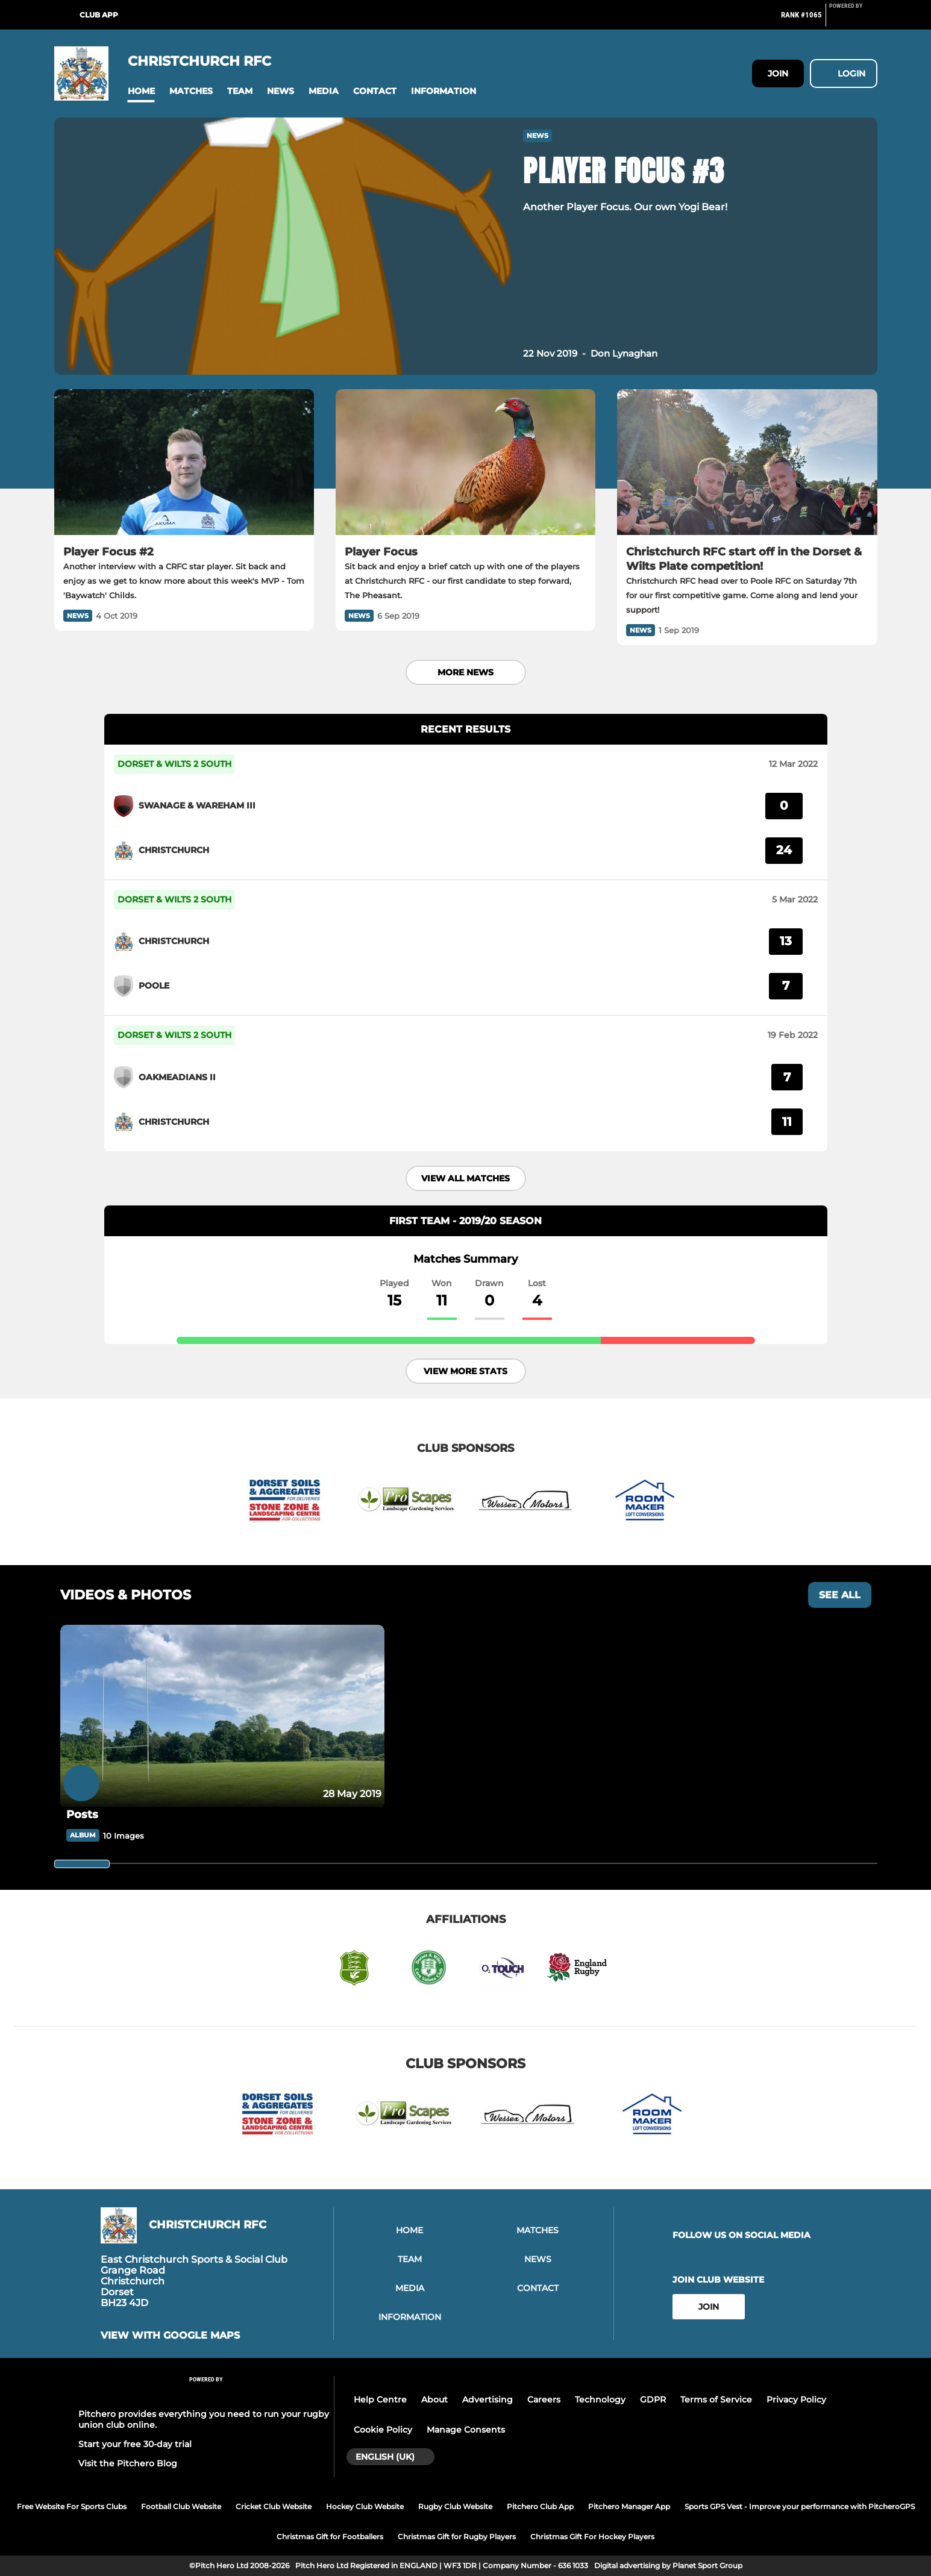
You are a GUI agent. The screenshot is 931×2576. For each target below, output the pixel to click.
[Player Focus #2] (184, 462)
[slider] (82, 1864)
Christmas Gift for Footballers (330, 2536)
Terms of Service (716, 2399)
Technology (600, 2399)
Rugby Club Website (455, 2506)
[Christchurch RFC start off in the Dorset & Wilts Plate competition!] (747, 462)
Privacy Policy (796, 2399)
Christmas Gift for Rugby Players (457, 2536)
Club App (99, 14)
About (434, 2399)
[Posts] (222, 1716)
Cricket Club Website (274, 2506)
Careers (543, 2399)
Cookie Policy (383, 2429)
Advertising (487, 2399)
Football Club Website (181, 2506)
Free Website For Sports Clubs (72, 2506)
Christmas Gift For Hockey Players (592, 2536)
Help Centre (380, 2399)
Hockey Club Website (365, 2506)
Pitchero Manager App (629, 2506)
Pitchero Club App (540, 2506)
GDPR (653, 2399)
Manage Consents (466, 2429)
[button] (141, 91)
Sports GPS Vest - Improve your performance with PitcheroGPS (800, 2506)
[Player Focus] (465, 462)
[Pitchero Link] (853, 20)
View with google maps (170, 2335)
